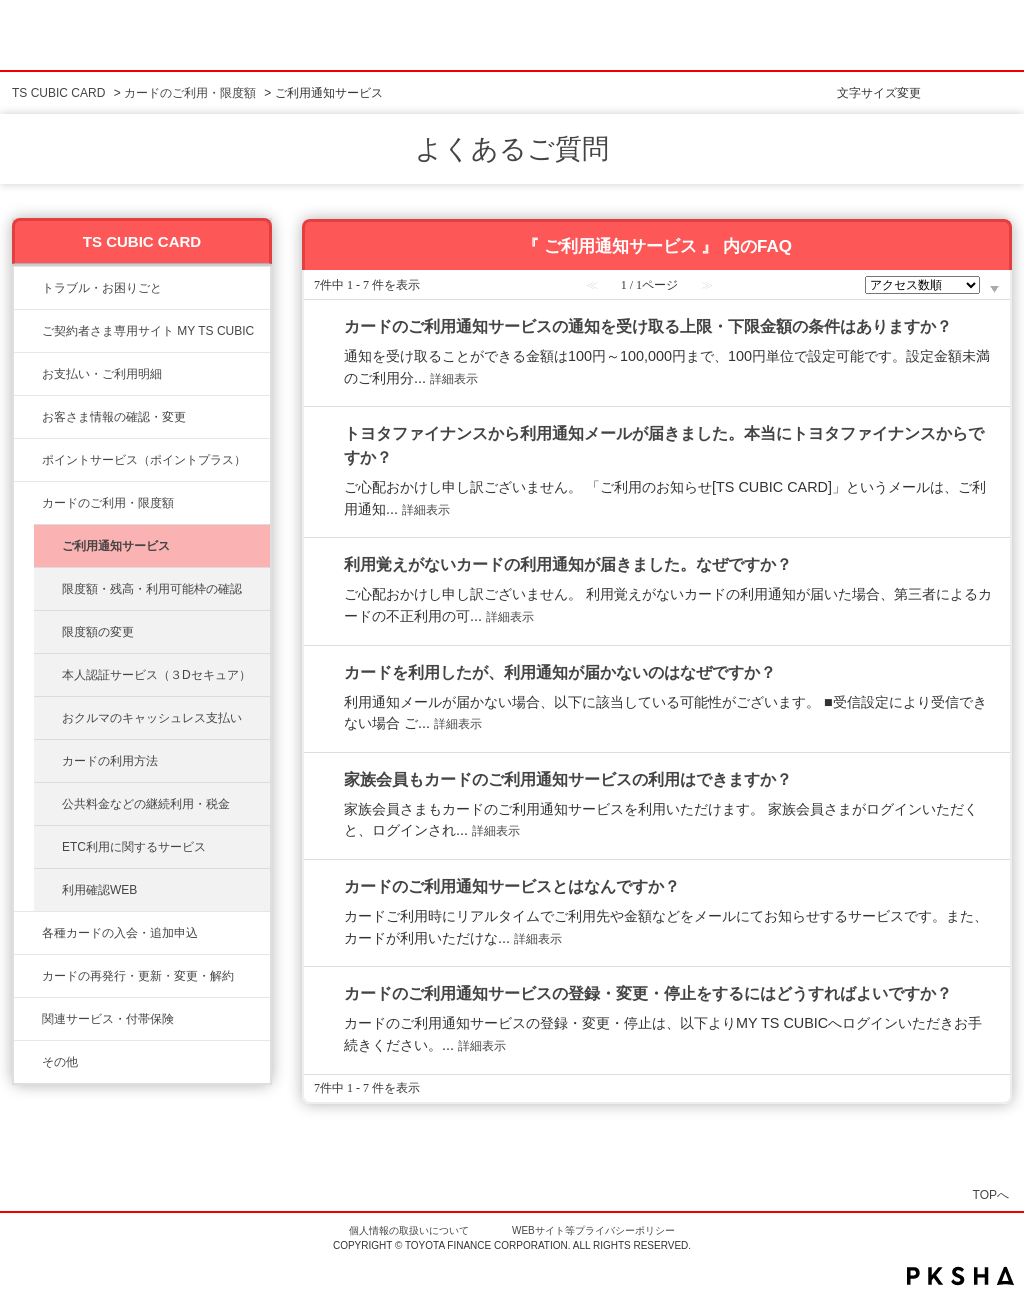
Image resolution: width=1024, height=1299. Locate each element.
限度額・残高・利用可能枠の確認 (152, 589)
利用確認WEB (99, 890)
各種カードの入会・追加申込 (120, 933)
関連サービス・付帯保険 (108, 1019)
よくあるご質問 (512, 149)
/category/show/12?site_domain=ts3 (28, 460)
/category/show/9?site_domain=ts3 (28, 417)
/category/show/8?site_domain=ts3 (28, 503)
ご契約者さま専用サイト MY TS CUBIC (148, 331)
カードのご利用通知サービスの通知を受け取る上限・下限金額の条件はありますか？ (648, 326)
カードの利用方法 (110, 761)
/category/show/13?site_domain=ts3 (28, 374)
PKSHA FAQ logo (960, 1276)
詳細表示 (454, 379)
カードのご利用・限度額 (190, 93)
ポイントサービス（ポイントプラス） (144, 460)
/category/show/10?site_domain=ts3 (28, 331)
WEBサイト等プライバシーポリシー (593, 1230)
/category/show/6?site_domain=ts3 (28, 933)
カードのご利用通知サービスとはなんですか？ (512, 886)
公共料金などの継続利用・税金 (146, 804)
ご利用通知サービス (116, 546)
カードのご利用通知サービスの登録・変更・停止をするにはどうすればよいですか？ (648, 993)
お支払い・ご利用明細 (102, 374)
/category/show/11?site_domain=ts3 (28, 288)
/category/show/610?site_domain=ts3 (28, 1019)
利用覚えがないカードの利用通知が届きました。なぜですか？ (568, 564)
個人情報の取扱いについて (409, 1230)
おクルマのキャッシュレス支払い (152, 718)
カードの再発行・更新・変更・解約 (138, 976)
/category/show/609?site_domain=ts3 (28, 976)
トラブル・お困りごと (102, 288)
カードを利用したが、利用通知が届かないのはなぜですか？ (560, 672)
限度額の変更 (98, 632)
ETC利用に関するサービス (134, 847)
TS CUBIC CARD (58, 93)
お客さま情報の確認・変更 (114, 417)
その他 (60, 1062)
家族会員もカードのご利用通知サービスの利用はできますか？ (568, 779)
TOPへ (991, 1194)
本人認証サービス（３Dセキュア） (156, 675)
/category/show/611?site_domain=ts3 (28, 1062)
